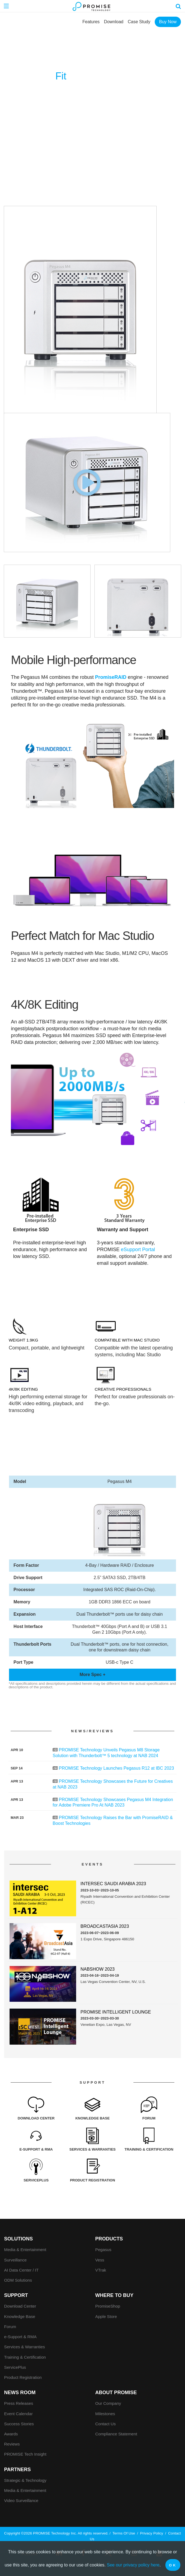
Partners (17, 2469)
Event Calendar (18, 2413)
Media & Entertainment (25, 2249)
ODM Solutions (18, 2280)
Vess (99, 2260)
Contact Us (105, 2423)
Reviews (12, 2444)
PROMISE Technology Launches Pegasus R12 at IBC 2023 (116, 1768)
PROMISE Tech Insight (25, 2454)
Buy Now (168, 21)
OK (173, 2565)
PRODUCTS (109, 2239)
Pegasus (103, 2249)
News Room (19, 2392)
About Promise (116, 2392)
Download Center (20, 2306)
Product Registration (23, 2377)
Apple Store (106, 2316)
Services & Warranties (24, 2346)
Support (16, 2295)
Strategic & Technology (25, 2480)
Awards (11, 2434)
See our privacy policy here (133, 2565)
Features (91, 21)
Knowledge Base (19, 2316)
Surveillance (15, 2260)
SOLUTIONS (18, 2239)
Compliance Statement (116, 2434)
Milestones (105, 2413)
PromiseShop (107, 2306)
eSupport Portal (138, 1249)
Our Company (108, 2403)
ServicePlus (15, 2367)
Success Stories (19, 2423)
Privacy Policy (151, 2533)
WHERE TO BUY (114, 2295)
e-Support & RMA (20, 2336)
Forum (10, 2326)
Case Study (139, 21)
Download (113, 21)
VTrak (100, 2270)
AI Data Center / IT (21, 2270)
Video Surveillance (21, 2500)
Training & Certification (25, 2357)
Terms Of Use (123, 2533)
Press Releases (18, 2403)
